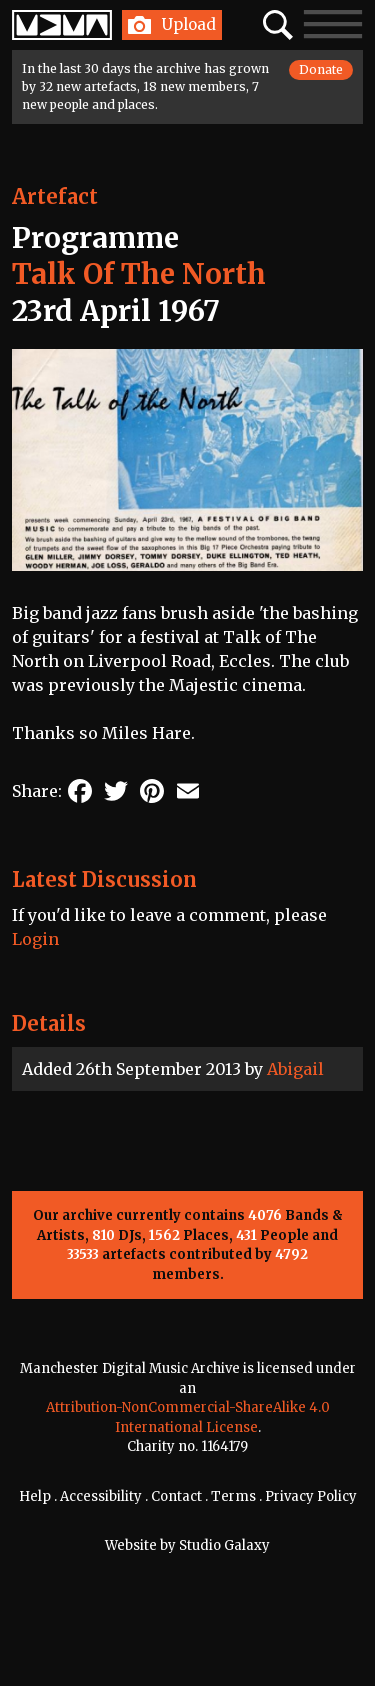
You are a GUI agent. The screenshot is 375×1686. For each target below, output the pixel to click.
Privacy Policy (311, 1496)
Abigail (295, 1069)
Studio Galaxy (224, 1545)
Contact (176, 1496)
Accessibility (101, 1496)
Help (35, 1496)
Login (35, 939)
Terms (233, 1496)
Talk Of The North (139, 274)
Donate (321, 69)
